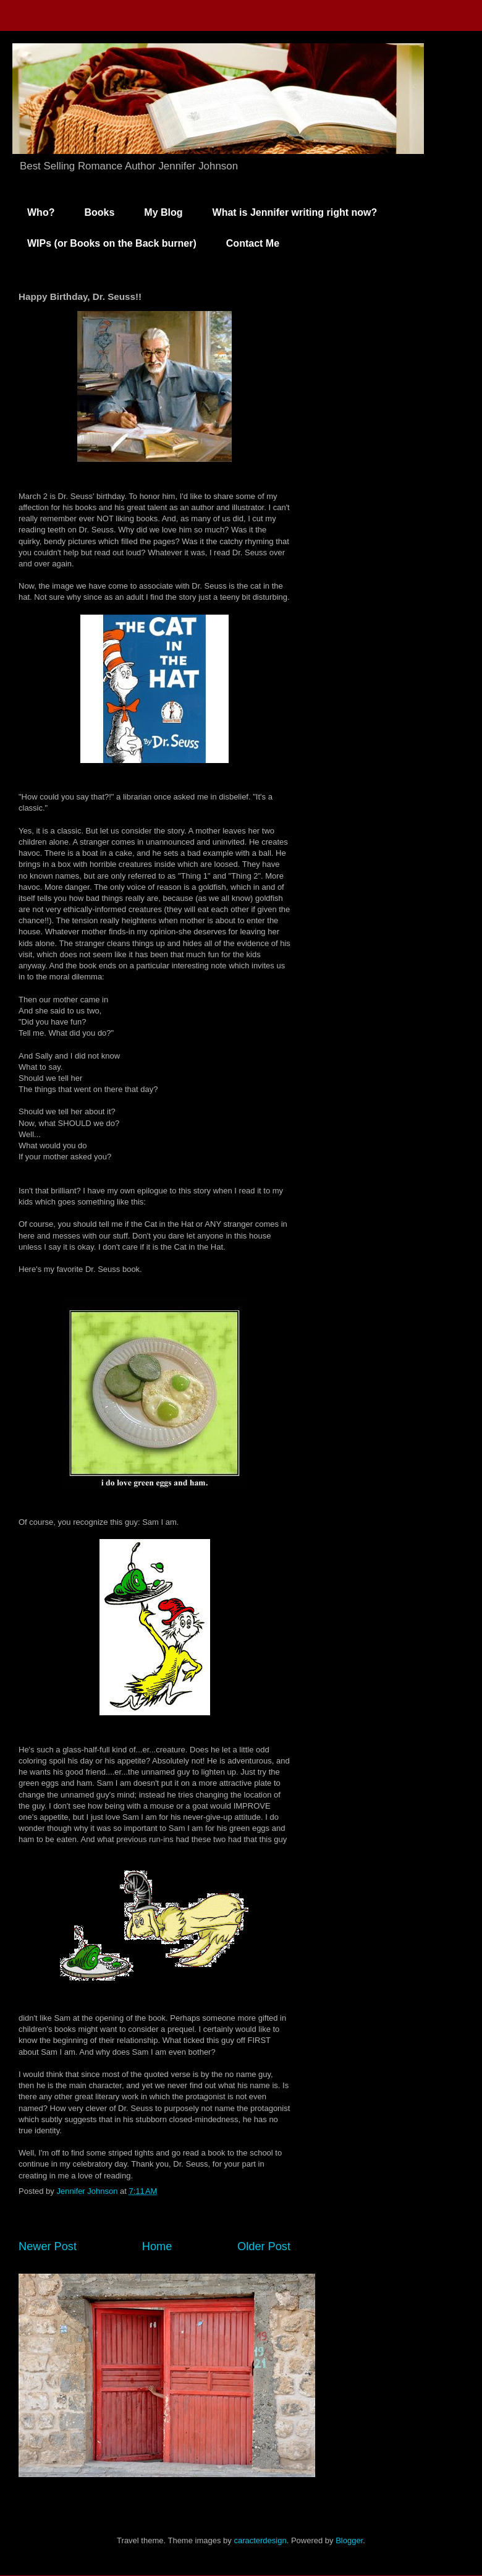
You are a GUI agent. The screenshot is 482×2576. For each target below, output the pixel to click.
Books (99, 212)
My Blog (163, 212)
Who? (40, 212)
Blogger (349, 2540)
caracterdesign (260, 2540)
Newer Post (48, 2246)
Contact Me (252, 243)
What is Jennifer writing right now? (295, 212)
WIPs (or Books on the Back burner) (112, 243)
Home (157, 2246)
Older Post (263, 2246)
